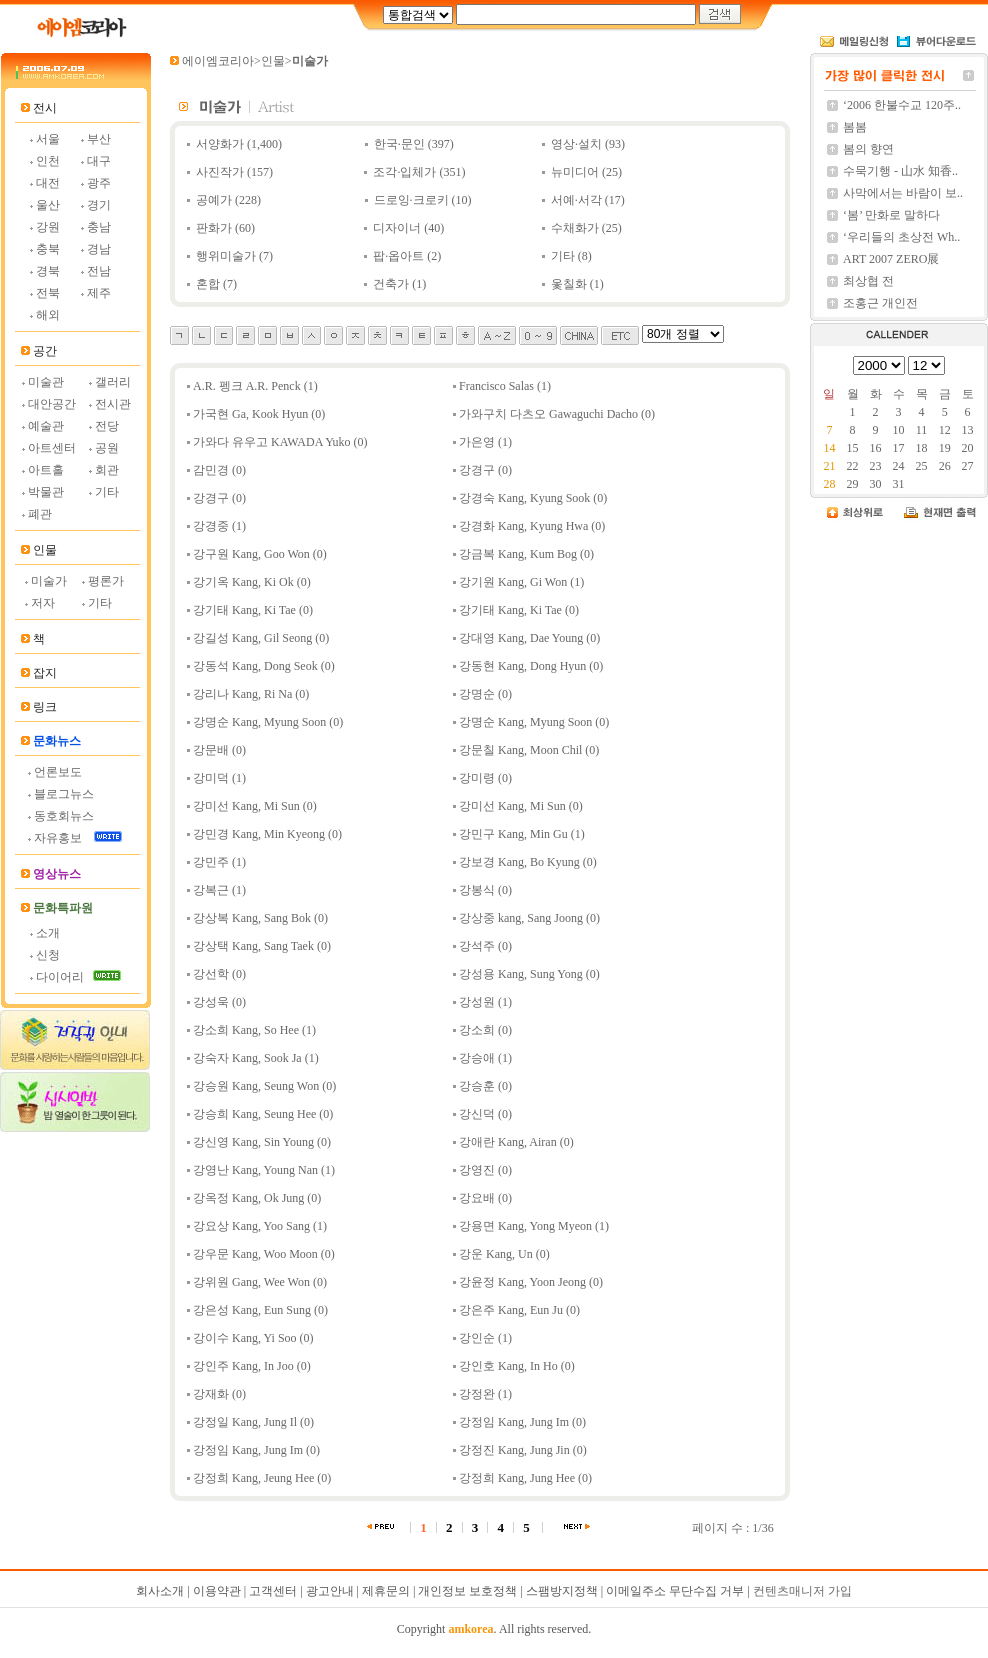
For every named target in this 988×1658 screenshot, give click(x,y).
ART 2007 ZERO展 (891, 259)
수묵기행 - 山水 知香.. (900, 171)
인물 (273, 61)
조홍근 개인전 (880, 303)
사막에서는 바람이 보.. (903, 193)
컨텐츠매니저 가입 (802, 1591)
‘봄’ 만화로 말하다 (891, 215)
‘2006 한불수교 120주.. (902, 105)
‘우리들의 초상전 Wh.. (901, 237)
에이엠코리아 (218, 61)
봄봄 (855, 127)
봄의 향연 (868, 149)
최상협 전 (868, 281)
